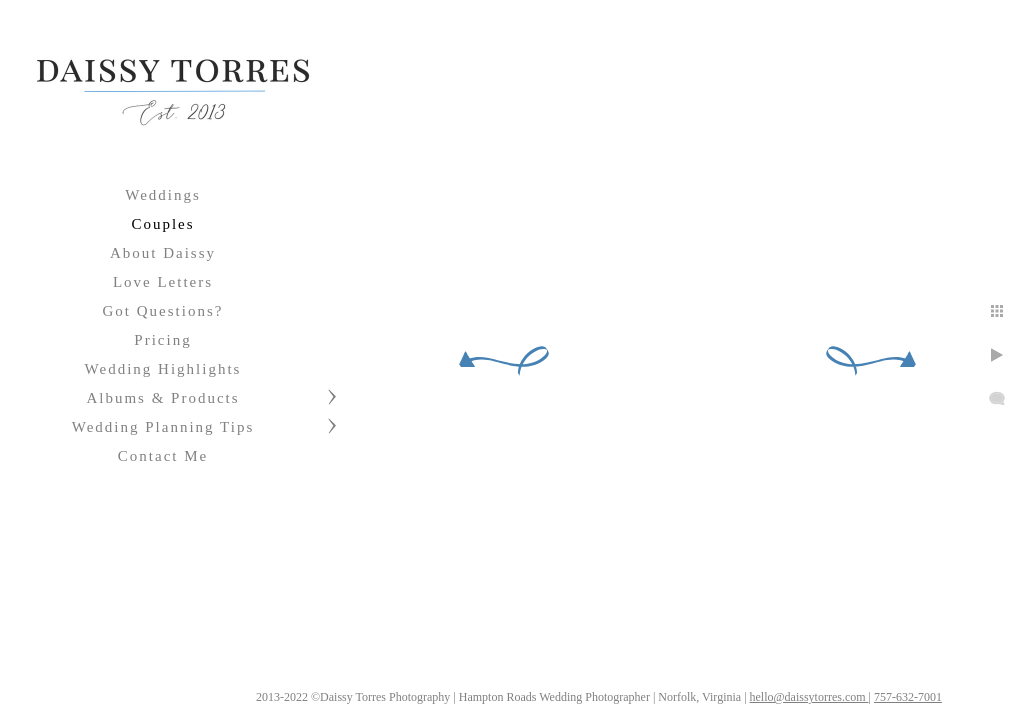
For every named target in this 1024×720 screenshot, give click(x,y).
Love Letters (163, 282)
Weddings (163, 195)
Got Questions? (163, 311)
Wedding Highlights (163, 369)
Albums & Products (162, 398)
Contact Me (163, 456)
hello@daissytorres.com (809, 697)
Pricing (162, 340)
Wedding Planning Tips (163, 427)
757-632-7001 (908, 697)
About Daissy (163, 253)
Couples (162, 224)
